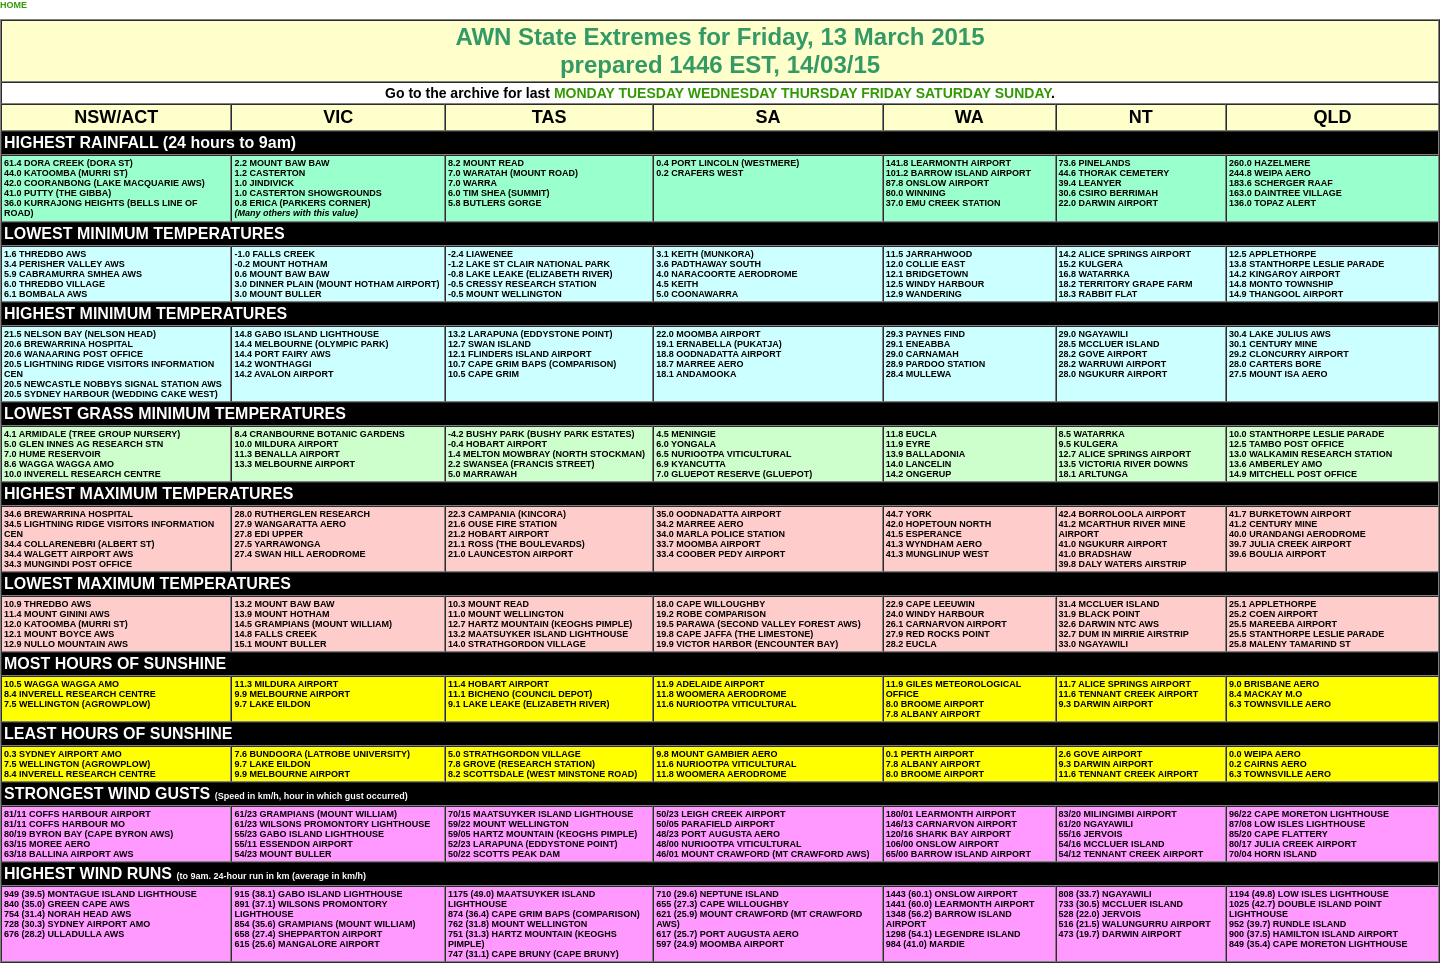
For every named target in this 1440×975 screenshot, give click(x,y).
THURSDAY (819, 93)
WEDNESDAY (732, 93)
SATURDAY (953, 93)
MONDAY (584, 93)
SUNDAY (1023, 93)
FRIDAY (886, 93)
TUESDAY (650, 93)
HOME (13, 5)
